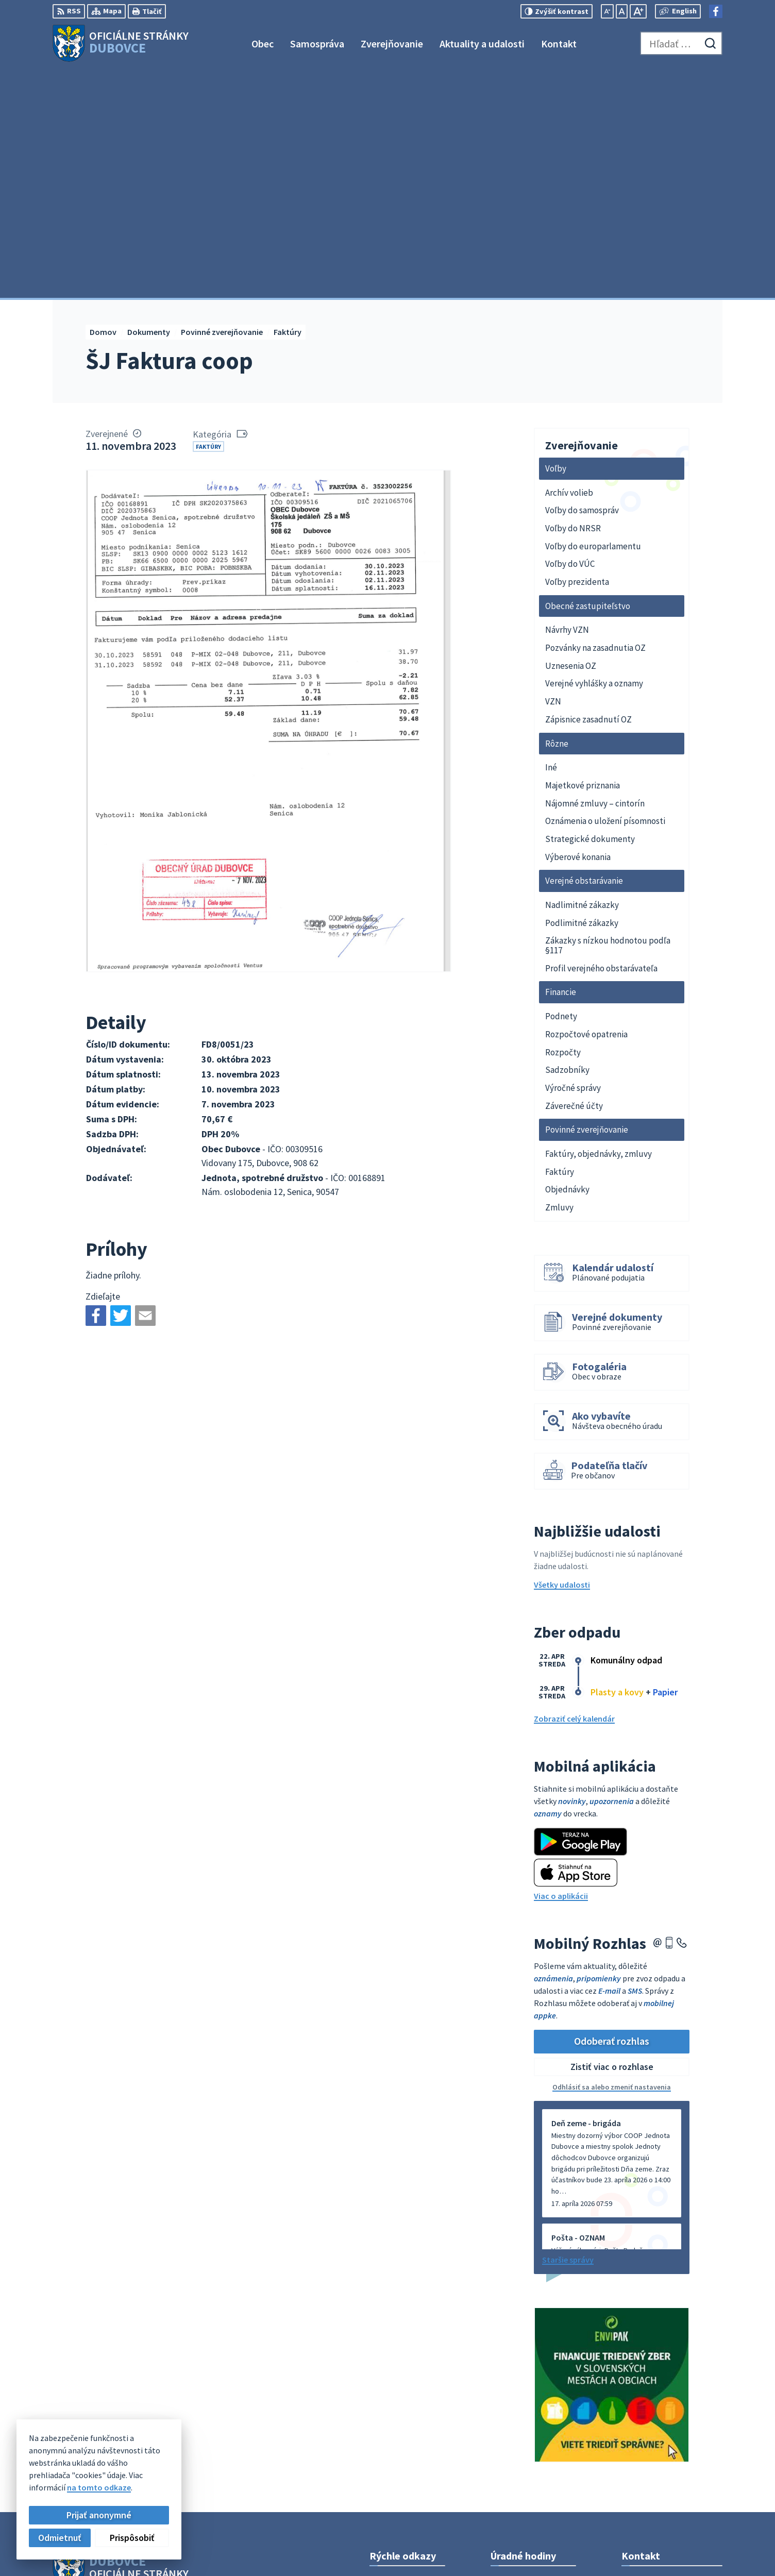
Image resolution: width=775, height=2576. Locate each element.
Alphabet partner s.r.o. (187, 2371)
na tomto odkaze (99, 2487)
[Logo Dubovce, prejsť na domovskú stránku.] (121, 43)
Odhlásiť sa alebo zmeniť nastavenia (611, 1858)
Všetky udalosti (562, 1356)
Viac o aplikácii (561, 1667)
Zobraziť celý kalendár (574, 1490)
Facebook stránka (654, 2462)
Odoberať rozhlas (611, 1813)
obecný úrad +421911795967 (671, 2438)
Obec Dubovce (136, 2381)
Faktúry (208, 218)
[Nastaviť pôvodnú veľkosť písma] (622, 11)
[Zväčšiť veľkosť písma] (638, 11)
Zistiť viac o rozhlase (611, 1839)
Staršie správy (568, 2031)
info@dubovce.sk (653, 2450)
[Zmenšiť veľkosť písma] (607, 11)
